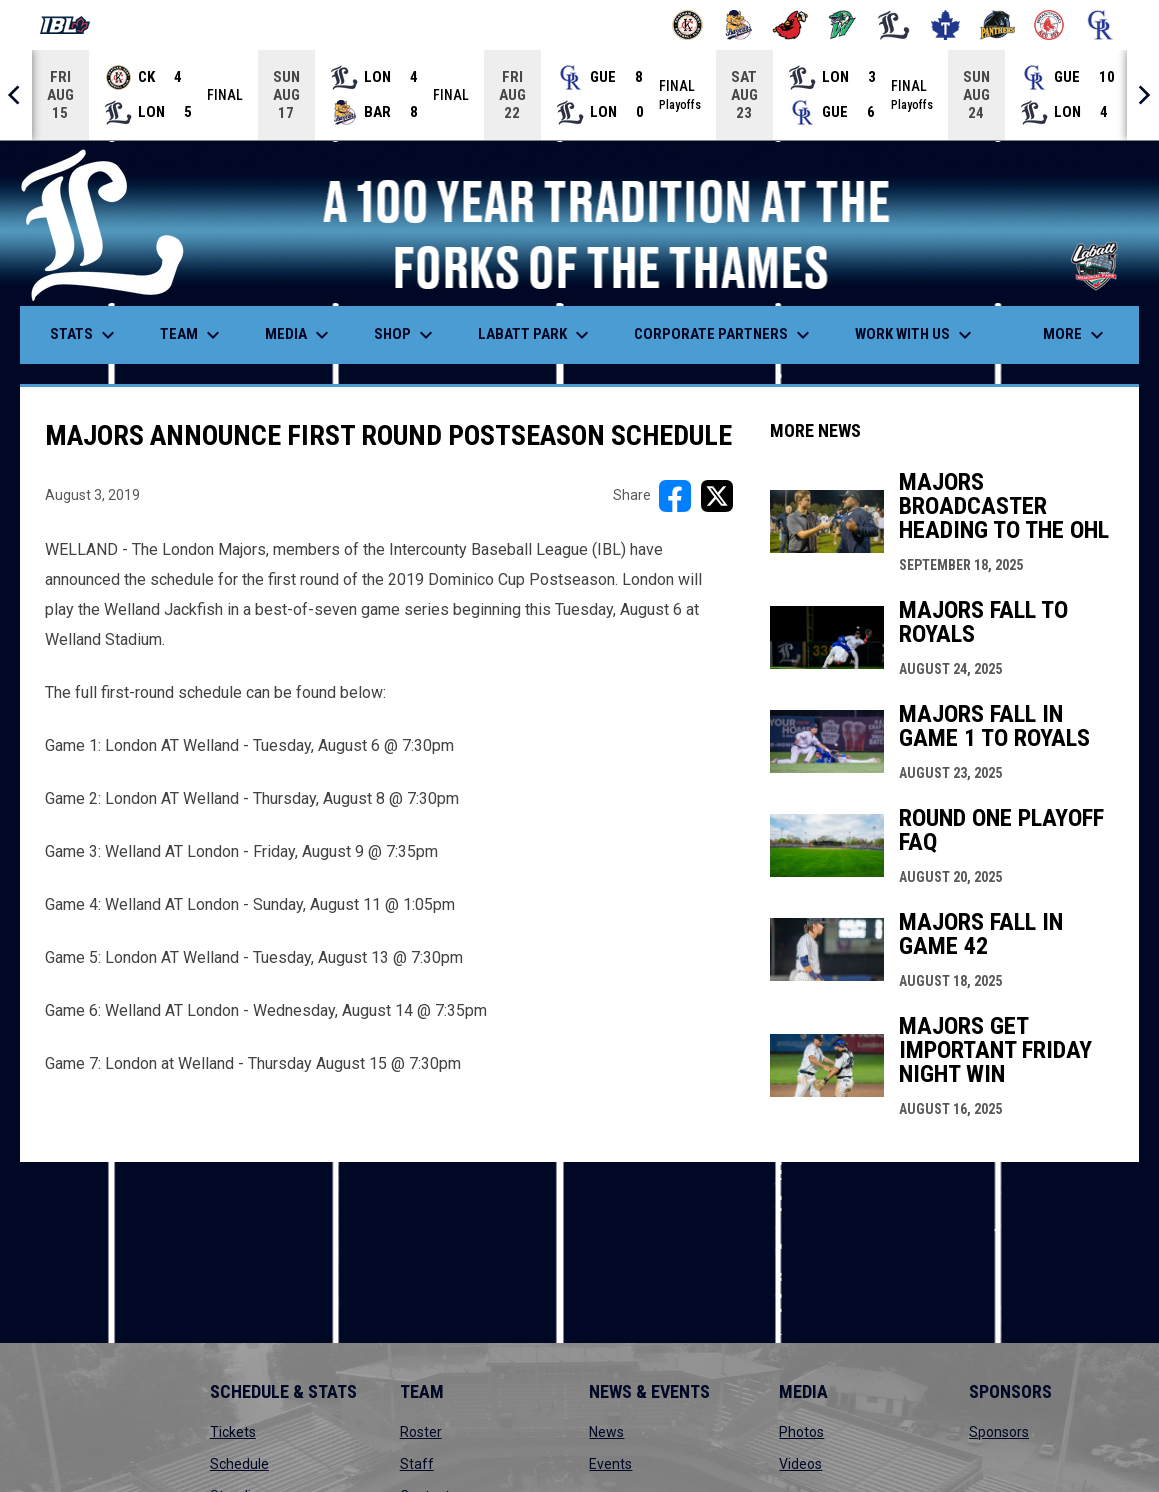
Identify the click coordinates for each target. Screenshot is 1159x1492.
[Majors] (894, 25)
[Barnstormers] (687, 25)
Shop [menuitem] (406, 335)
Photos (801, 1432)
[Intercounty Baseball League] (72, 25)
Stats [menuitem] (85, 335)
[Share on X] (717, 496)
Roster (421, 1432)
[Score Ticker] (579, 95)
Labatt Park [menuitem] (536, 335)
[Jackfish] (842, 25)
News (606, 1432)
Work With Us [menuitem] (916, 335)
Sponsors (999, 1432)
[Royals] (1100, 25)
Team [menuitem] (192, 335)
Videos (800, 1464)
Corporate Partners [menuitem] (724, 335)
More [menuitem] (1076, 335)
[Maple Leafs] (945, 25)
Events (610, 1464)
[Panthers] (997, 25)
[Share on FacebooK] (675, 496)
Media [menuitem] (299, 335)
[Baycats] (739, 25)
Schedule (239, 1464)
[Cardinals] (790, 25)
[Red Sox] (1049, 25)
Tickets (233, 1432)
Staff (417, 1464)
